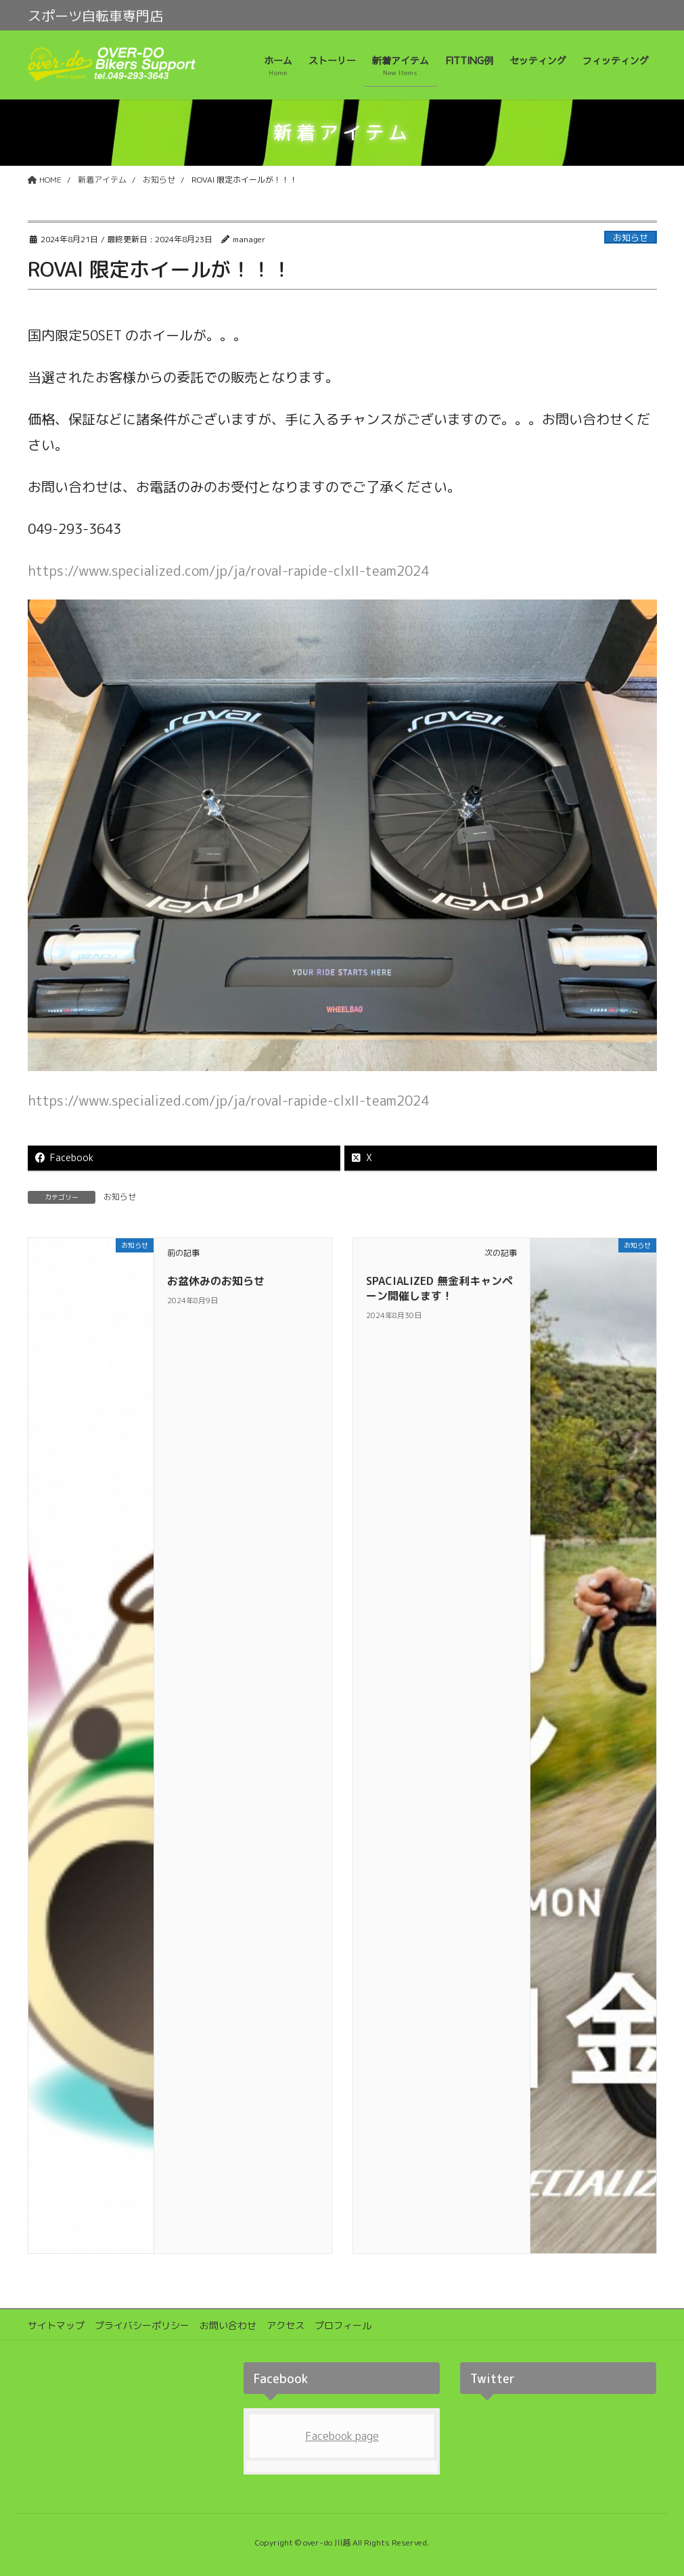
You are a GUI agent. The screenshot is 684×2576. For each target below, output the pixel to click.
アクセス (285, 2325)
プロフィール (343, 2325)
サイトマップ (56, 2325)
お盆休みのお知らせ (216, 1280)
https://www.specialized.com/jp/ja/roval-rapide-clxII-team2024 (228, 570)
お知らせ (630, 237)
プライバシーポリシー (142, 2325)
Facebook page (342, 2435)
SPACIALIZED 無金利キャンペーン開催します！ (439, 1288)
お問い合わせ (228, 2325)
